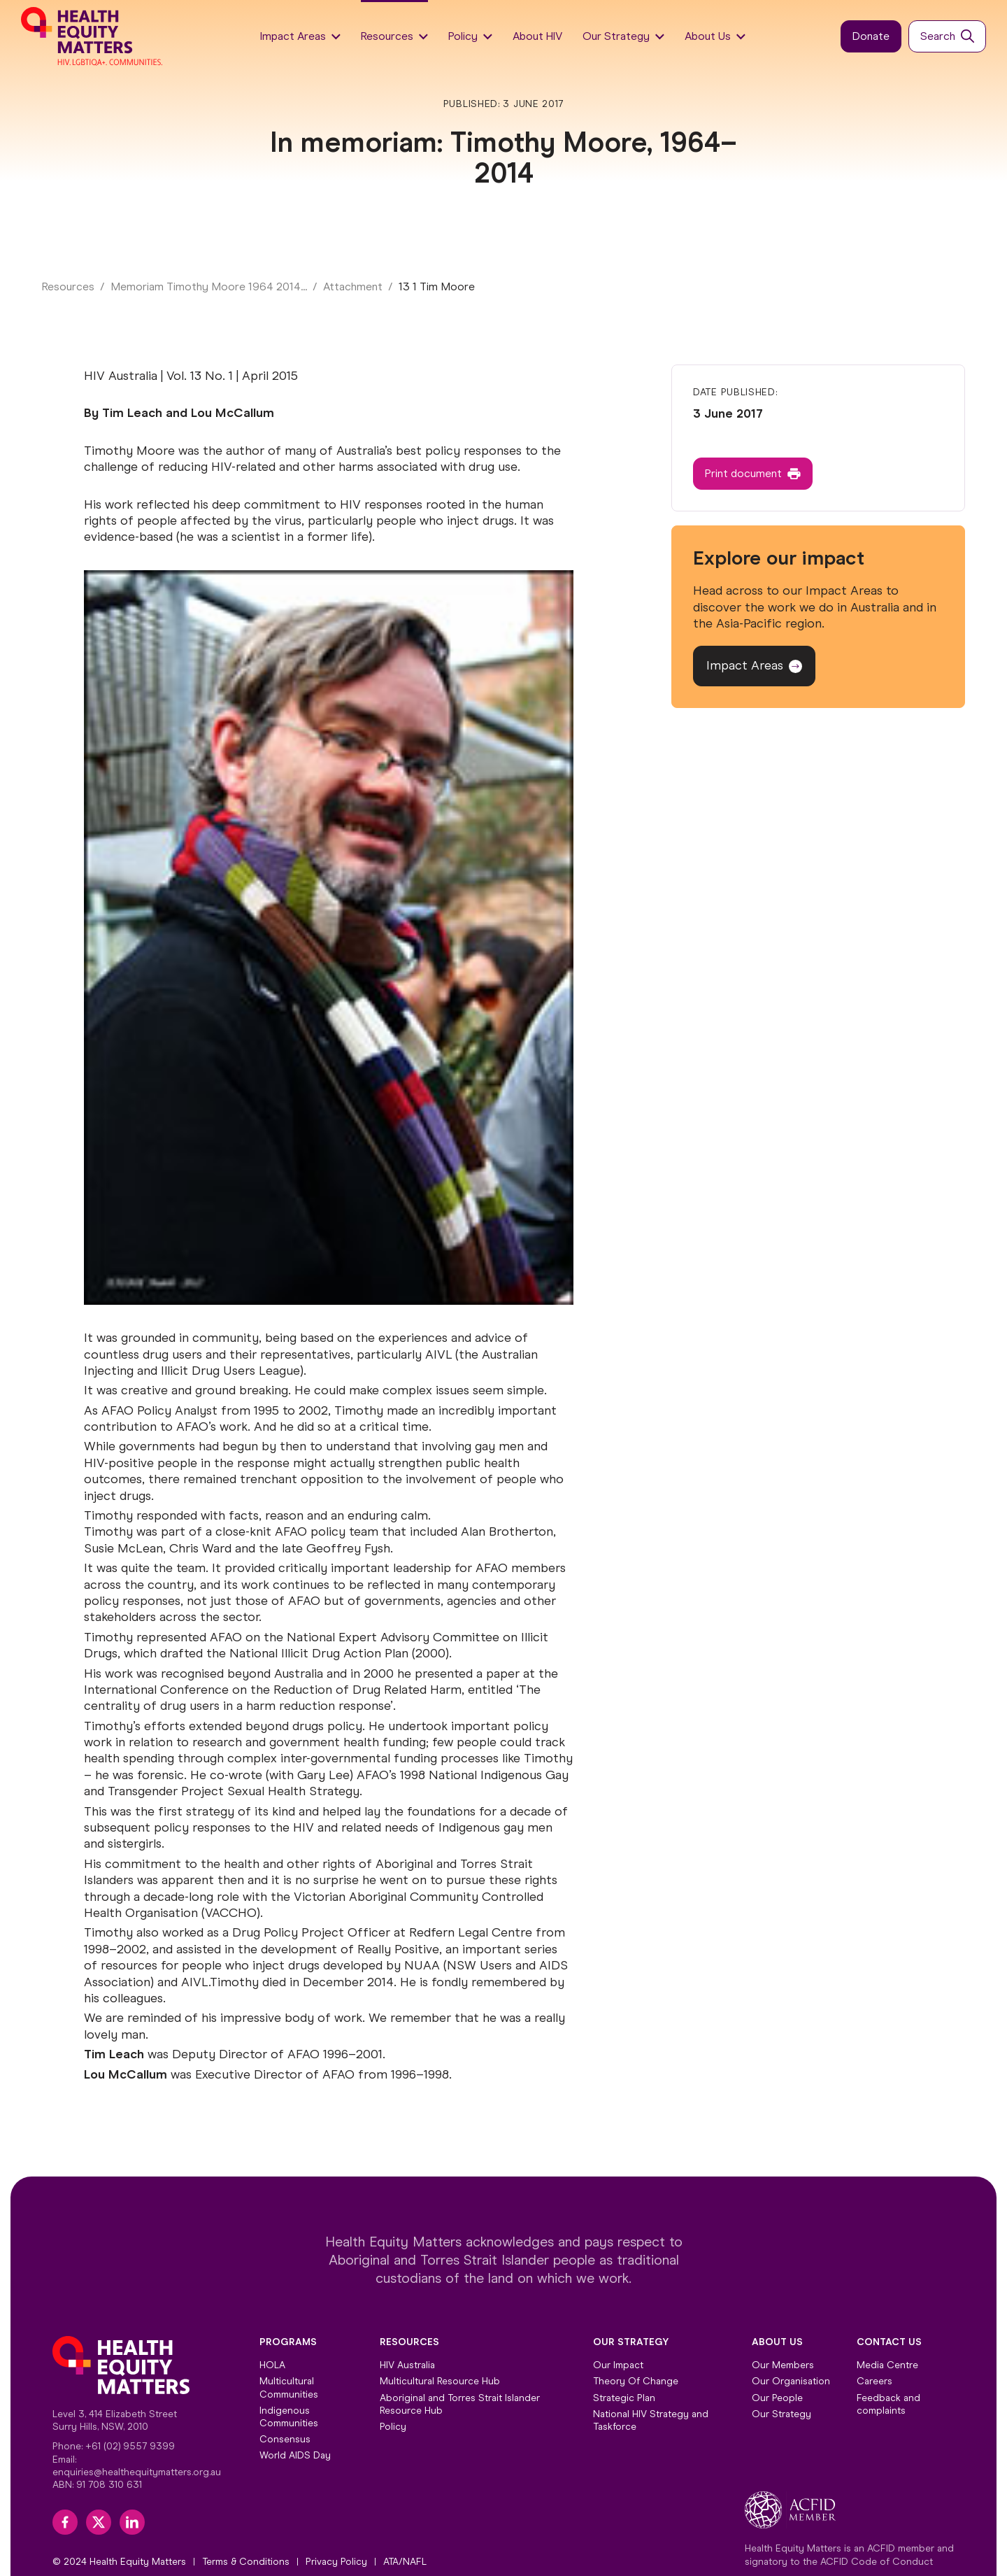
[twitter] (98, 2522)
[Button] (871, 36)
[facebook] (65, 2522)
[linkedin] (132, 2522)
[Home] (93, 36)
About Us (777, 2342)
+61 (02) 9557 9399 (130, 2446)
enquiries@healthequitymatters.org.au (136, 2472)
